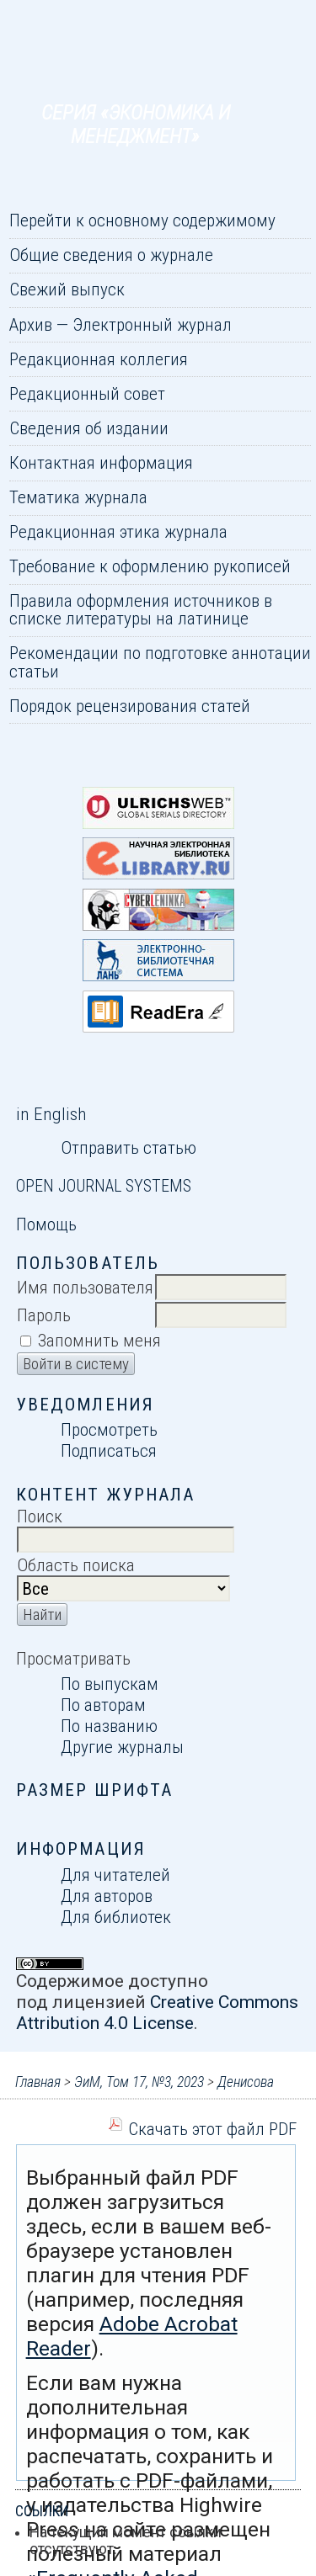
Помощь (46, 1224)
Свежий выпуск (67, 289)
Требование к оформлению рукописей (150, 565)
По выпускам (109, 1683)
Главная (38, 2082)
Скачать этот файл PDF (212, 2128)
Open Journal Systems (103, 1186)
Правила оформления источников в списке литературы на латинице (140, 609)
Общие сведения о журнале (111, 254)
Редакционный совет (87, 393)
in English (51, 1113)
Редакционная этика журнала (118, 531)
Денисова (245, 2082)
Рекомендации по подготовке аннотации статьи (160, 661)
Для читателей (115, 1874)
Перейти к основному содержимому (142, 220)
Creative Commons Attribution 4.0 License (157, 2012)
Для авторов (107, 1895)
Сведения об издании (89, 427)
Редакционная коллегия (98, 358)
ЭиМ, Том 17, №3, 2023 (139, 2082)
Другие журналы (122, 1746)
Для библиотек (116, 1916)
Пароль (44, 1314)
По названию (109, 1725)
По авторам (103, 1704)
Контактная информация (101, 462)
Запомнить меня (99, 1340)
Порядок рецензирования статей (129, 705)
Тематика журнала (78, 496)
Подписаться (109, 1450)
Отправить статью (128, 1147)
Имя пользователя (85, 1287)
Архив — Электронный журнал (120, 324)
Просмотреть (109, 1429)
